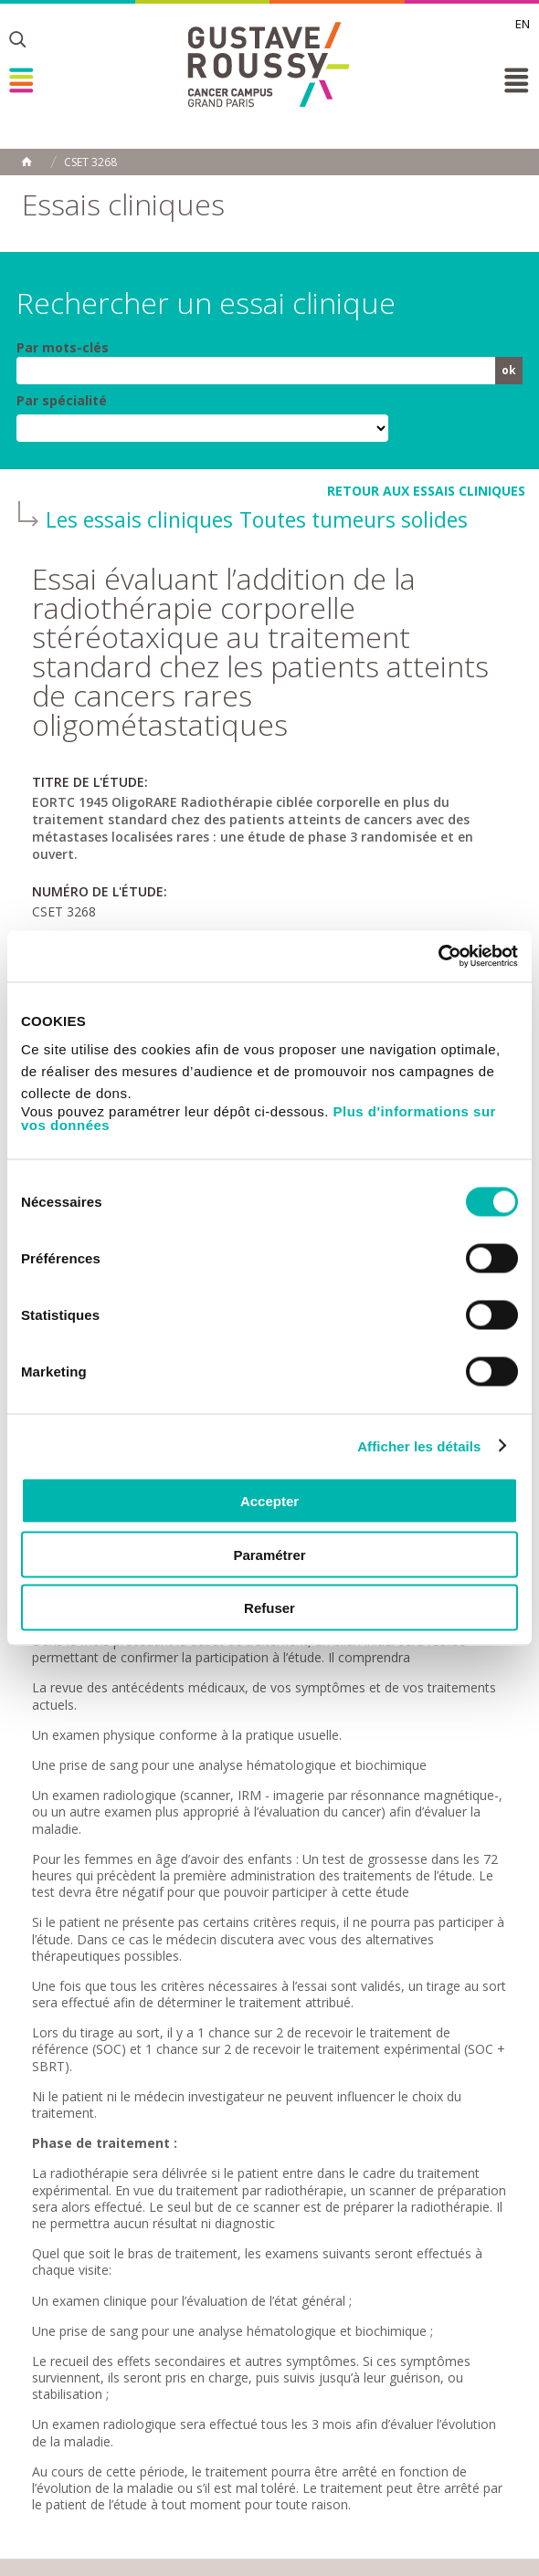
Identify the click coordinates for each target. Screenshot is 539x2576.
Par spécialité (61, 400)
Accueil (26, 161)
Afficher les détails (419, 1445)
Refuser (269, 1608)
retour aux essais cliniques (426, 490)
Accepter (269, 1501)
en (522, 24)
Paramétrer (269, 1554)
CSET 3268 (90, 162)
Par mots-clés (62, 347)
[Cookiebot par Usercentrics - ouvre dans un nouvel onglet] (438, 957)
